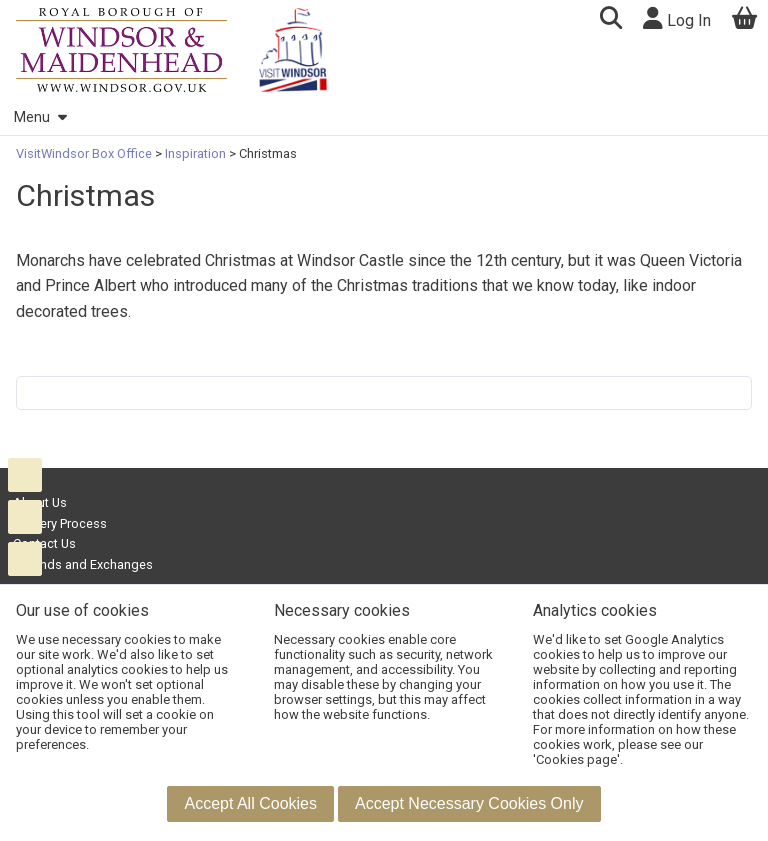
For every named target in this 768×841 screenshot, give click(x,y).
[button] (610, 20)
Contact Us (44, 543)
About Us (40, 502)
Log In (677, 18)
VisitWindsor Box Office (85, 153)
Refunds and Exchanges (83, 564)
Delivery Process (60, 523)
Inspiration (195, 153)
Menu (40, 117)
